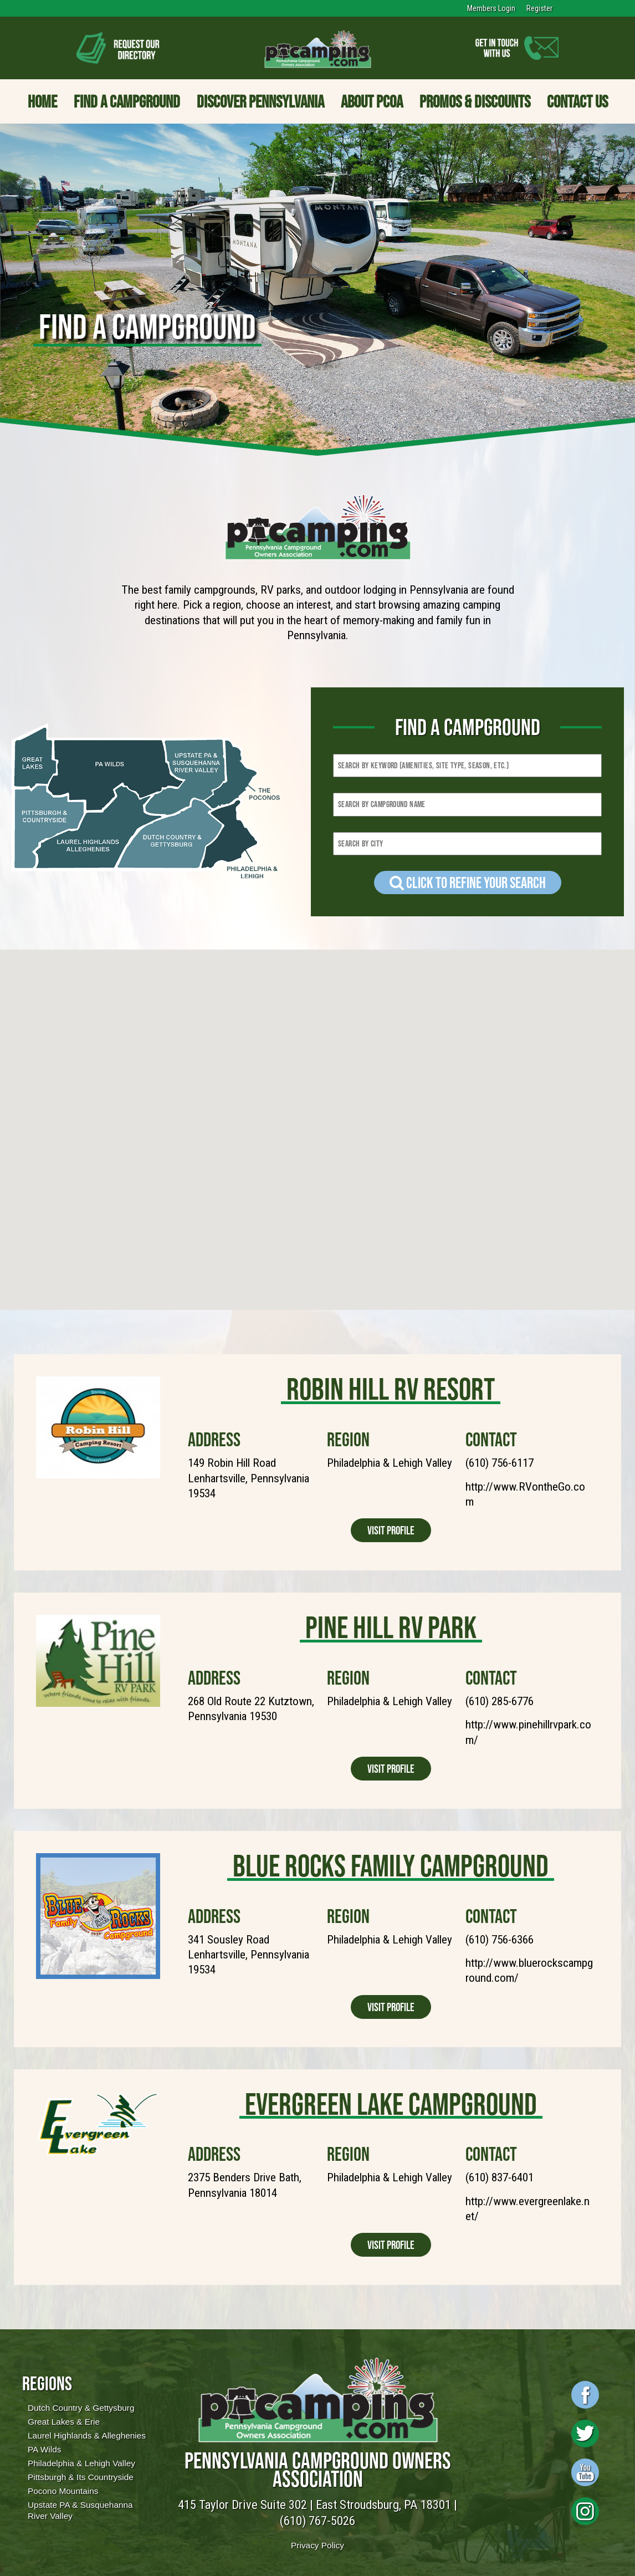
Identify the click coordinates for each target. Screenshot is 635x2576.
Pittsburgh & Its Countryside (81, 2477)
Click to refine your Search (468, 882)
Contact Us (577, 101)
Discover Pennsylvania (260, 101)
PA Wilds (44, 2449)
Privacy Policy (317, 2545)
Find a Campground (127, 101)
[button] (467, 1182)
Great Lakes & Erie (64, 2421)
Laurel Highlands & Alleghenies (87, 2435)
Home (42, 101)
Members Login (491, 8)
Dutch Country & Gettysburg (81, 2407)
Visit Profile (390, 1530)
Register (539, 8)
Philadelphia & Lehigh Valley (81, 2463)
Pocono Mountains (63, 2491)
